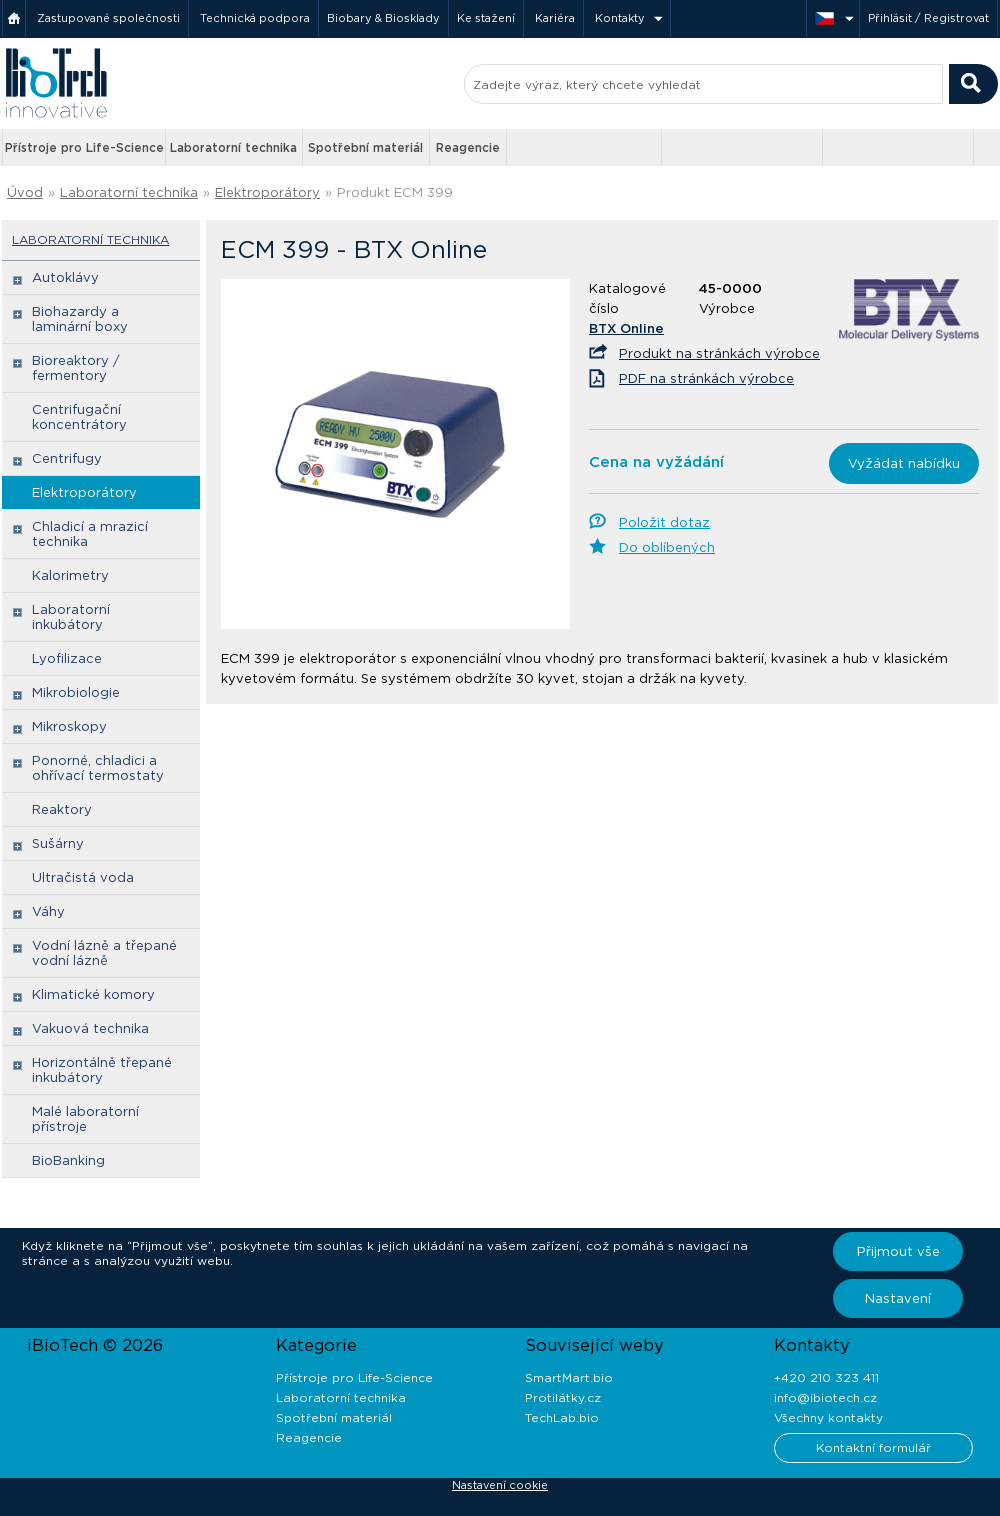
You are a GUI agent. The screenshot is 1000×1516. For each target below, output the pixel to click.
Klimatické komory (93, 994)
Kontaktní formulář (873, 1447)
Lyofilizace (67, 658)
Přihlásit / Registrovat (928, 18)
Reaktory (62, 809)
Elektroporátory (267, 192)
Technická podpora (255, 18)
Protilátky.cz (563, 1397)
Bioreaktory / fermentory (76, 368)
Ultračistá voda (83, 877)
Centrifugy (67, 458)
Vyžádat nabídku (904, 463)
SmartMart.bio (569, 1377)
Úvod (25, 192)
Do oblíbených (667, 547)
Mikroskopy (69, 726)
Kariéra (555, 18)
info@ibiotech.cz (825, 1397)
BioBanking (68, 1160)
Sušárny (58, 843)
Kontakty (620, 18)
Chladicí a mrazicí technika (90, 534)
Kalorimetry (70, 575)
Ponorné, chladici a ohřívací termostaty (98, 768)
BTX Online (626, 328)
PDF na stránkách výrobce (706, 378)
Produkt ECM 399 (395, 192)
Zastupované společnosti (108, 18)
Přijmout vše (898, 1251)
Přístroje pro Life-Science (84, 147)
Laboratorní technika (233, 147)
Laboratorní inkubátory (71, 617)
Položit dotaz (664, 522)
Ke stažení (486, 18)
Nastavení (898, 1298)
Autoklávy (65, 277)
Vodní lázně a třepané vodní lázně (104, 953)
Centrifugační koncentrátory (79, 417)
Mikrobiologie (76, 692)
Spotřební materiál (365, 147)
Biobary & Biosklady (383, 18)
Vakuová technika (90, 1028)
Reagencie (468, 147)
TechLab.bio (562, 1417)
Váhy (48, 911)
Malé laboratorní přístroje (85, 1119)
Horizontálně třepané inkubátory (102, 1070)
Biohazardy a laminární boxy (80, 319)
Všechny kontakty (828, 1417)
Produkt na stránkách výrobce (719, 353)
